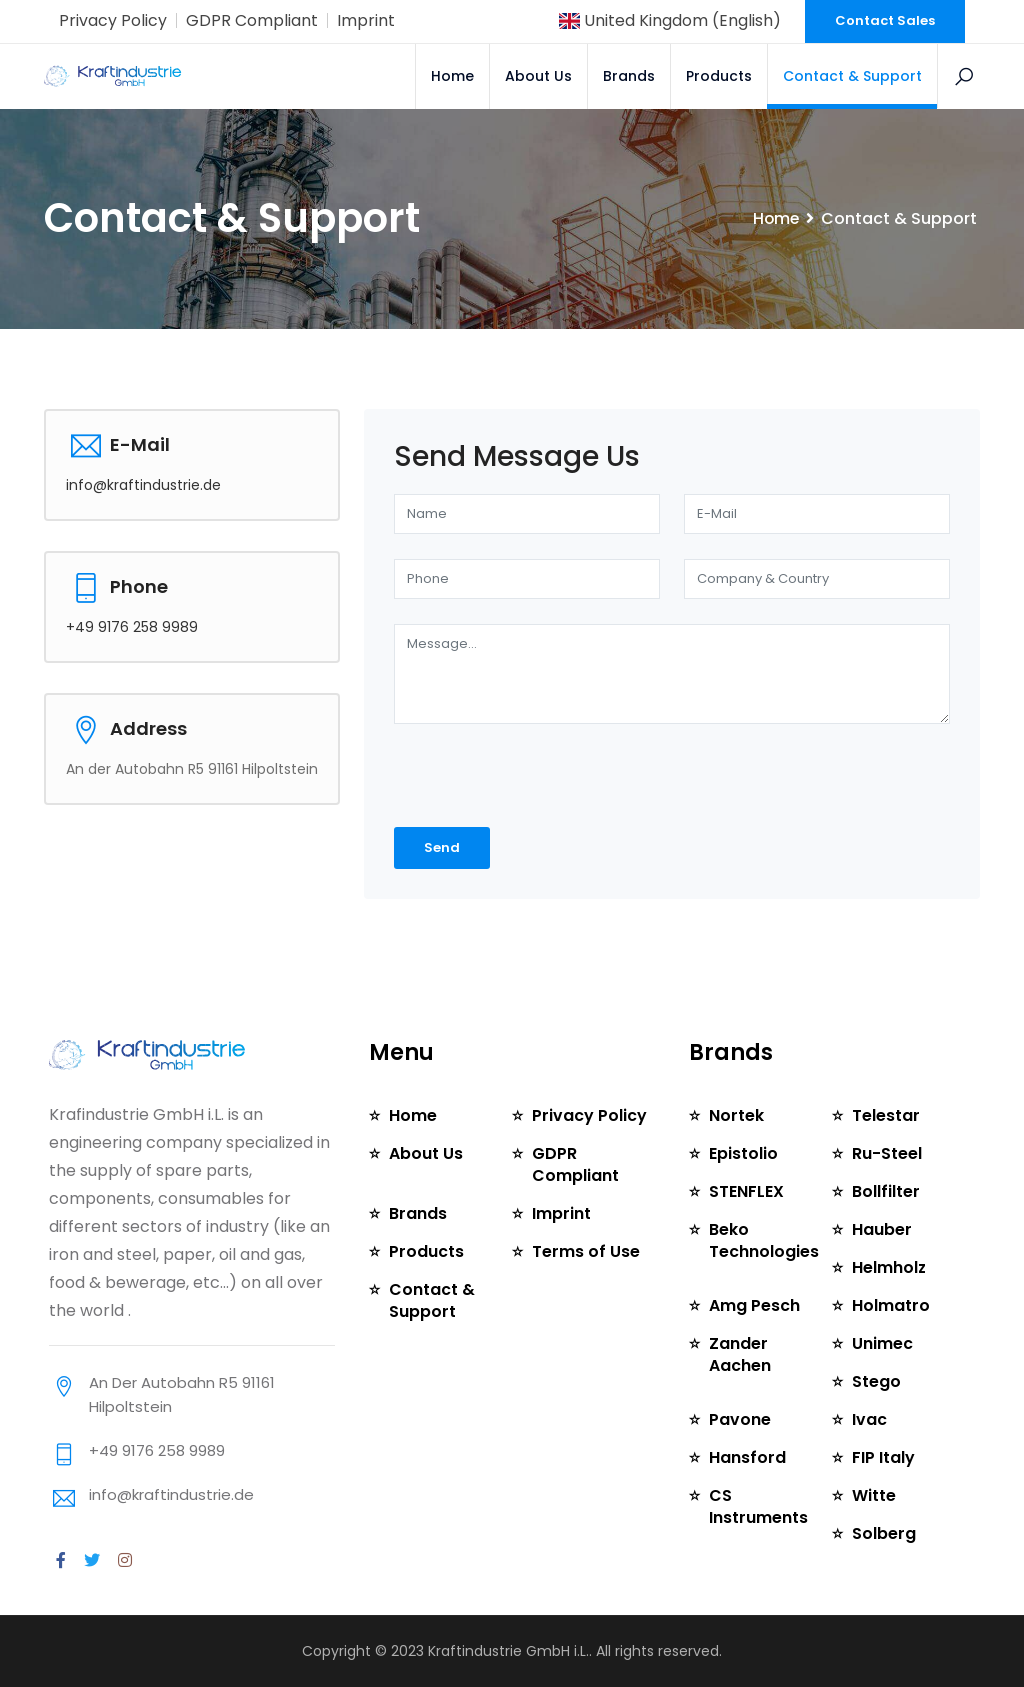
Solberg (884, 1533)
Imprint (366, 20)
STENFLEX (746, 1191)
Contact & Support (852, 76)
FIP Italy (883, 1457)
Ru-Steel (887, 1153)
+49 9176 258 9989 (132, 627)
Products (719, 76)
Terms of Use (586, 1251)
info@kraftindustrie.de (143, 485)
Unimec (882, 1343)
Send (442, 847)
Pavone (740, 1419)
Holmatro (891, 1305)
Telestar (886, 1115)
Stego (876, 1381)
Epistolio (743, 1153)
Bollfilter (886, 1191)
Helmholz (889, 1267)
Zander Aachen (740, 1354)
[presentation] (500, 776)
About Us (538, 76)
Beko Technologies (764, 1240)
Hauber (882, 1229)
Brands (629, 76)
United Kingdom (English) (670, 20)
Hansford (747, 1457)
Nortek (736, 1115)
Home (452, 76)
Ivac (869, 1419)
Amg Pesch (754, 1305)
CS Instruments (758, 1506)
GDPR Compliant (252, 20)
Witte (874, 1495)
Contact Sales (885, 20)
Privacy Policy (113, 20)
